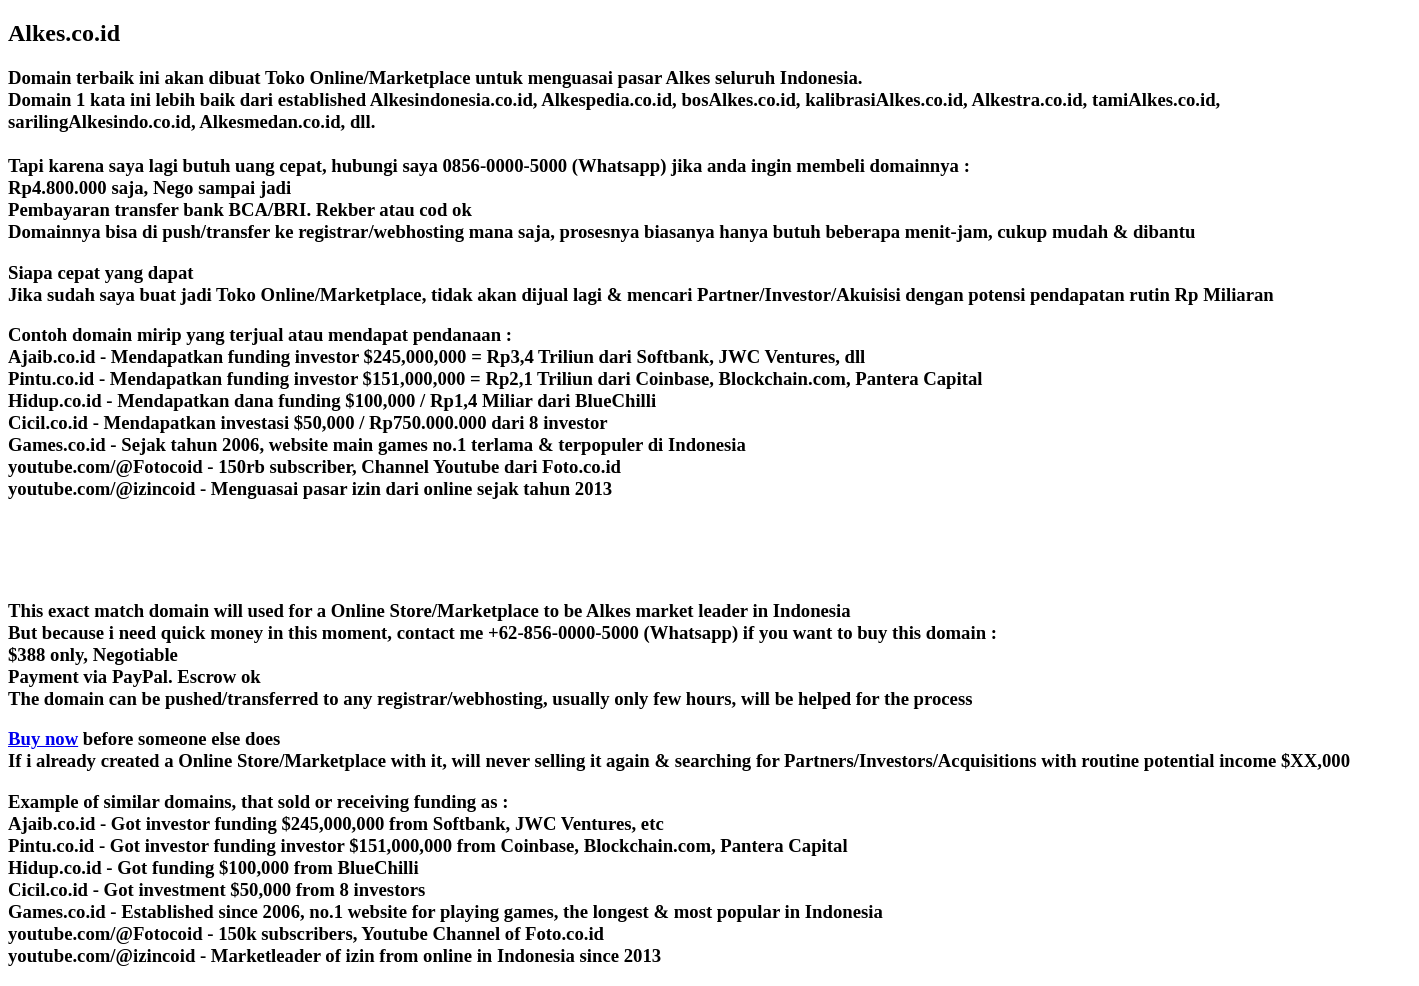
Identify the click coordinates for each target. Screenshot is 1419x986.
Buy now (43, 738)
